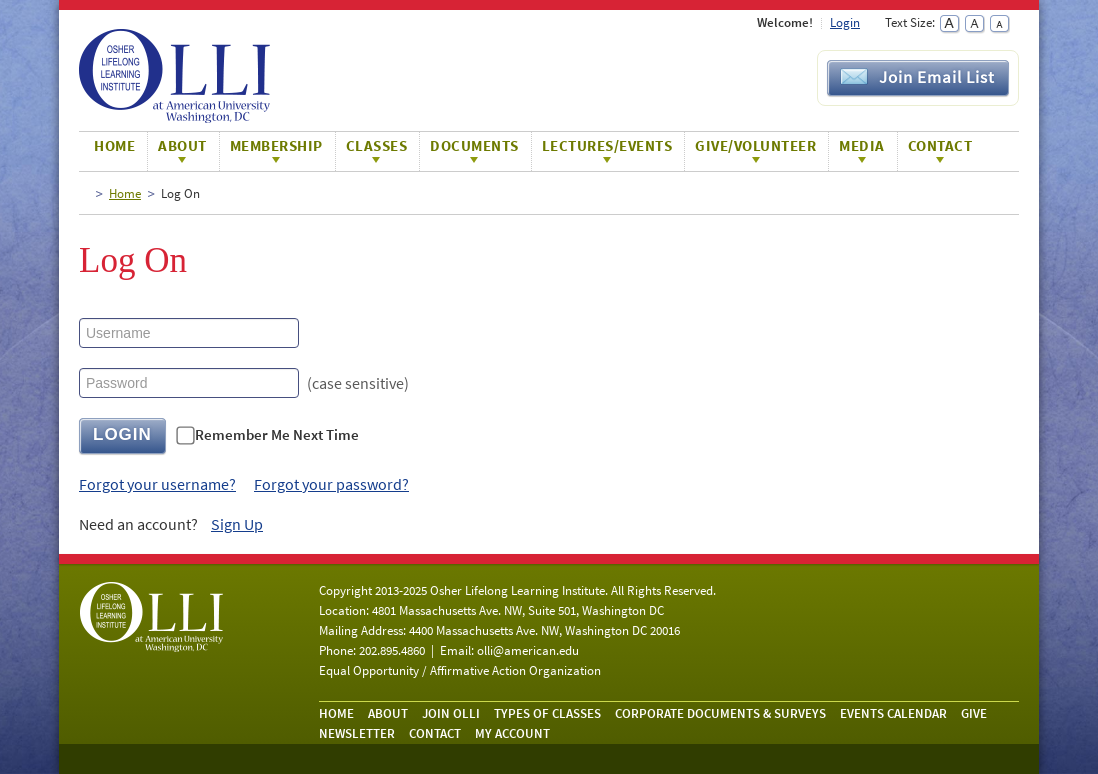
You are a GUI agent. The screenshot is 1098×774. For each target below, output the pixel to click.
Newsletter (357, 733)
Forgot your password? (331, 484)
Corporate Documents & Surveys (720, 713)
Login (845, 22)
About (182, 145)
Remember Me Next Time (277, 434)
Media (862, 145)
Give (974, 713)
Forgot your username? (157, 484)
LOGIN (122, 434)
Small (999, 24)
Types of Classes (547, 713)
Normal (974, 24)
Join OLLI (451, 713)
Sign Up (237, 524)
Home (114, 145)
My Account (512, 733)
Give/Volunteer (755, 145)
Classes (377, 145)
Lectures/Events (607, 145)
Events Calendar (893, 713)
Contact (940, 145)
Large (949, 24)
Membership (276, 145)
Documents (474, 145)
